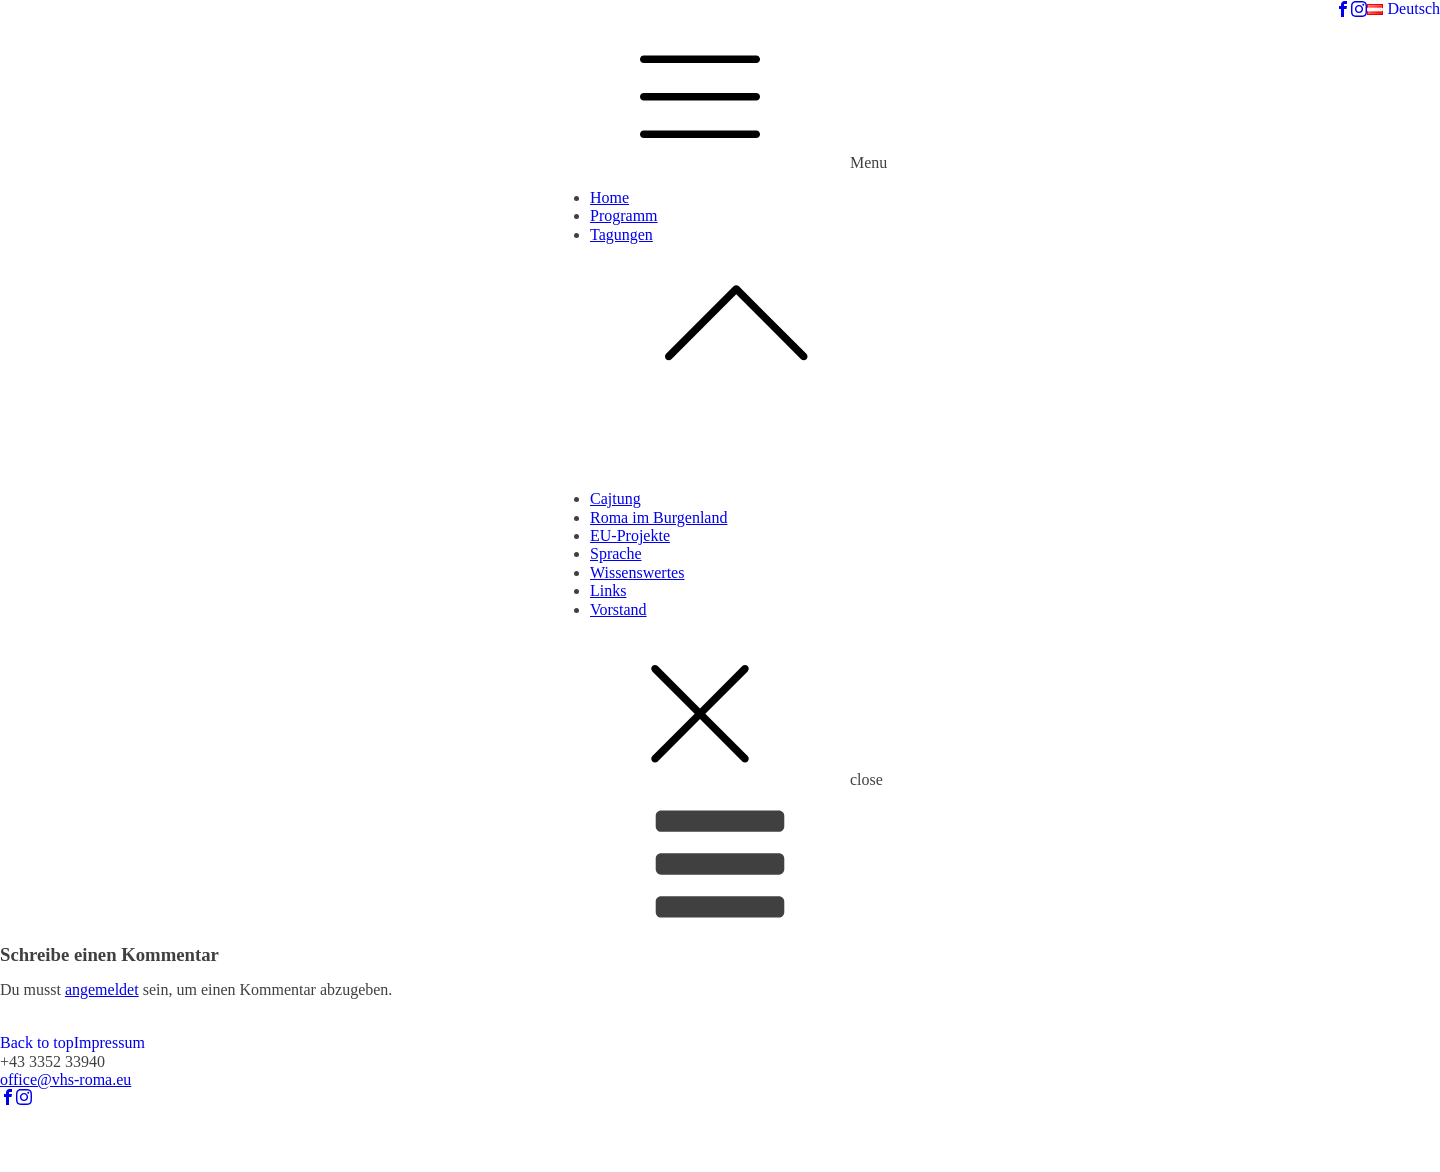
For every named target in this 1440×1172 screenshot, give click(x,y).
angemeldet (102, 989)
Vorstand (618, 609)
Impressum (109, 1042)
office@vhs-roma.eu (65, 1079)
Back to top (37, 1042)
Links (608, 590)
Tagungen (740, 312)
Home (609, 197)
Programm (624, 215)
